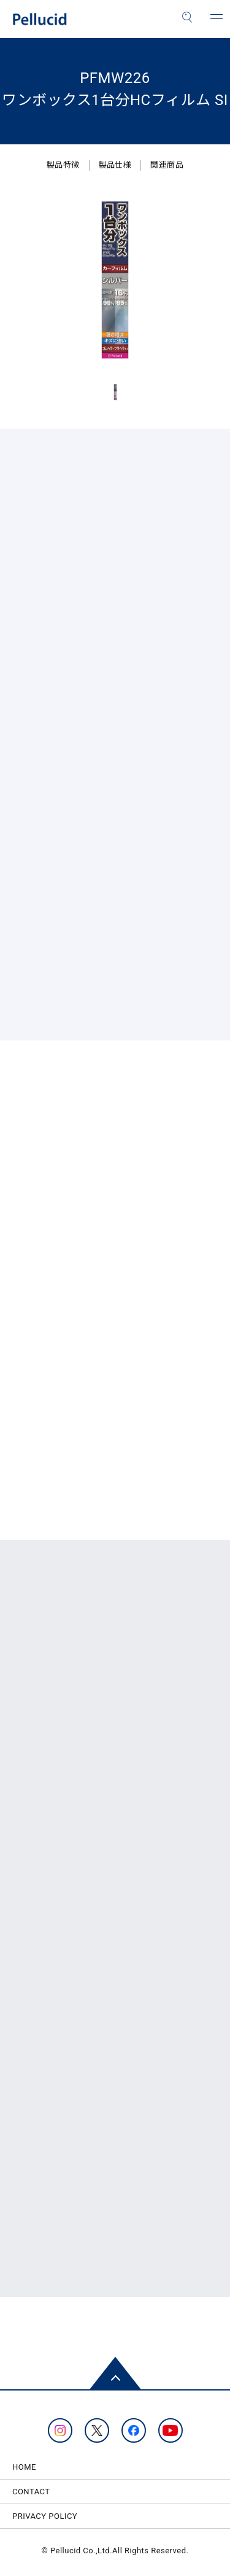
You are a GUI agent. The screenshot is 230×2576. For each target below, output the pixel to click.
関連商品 (166, 165)
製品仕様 (115, 165)
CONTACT (31, 2491)
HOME (24, 2467)
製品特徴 (63, 165)
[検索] (187, 17)
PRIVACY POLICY (44, 2516)
